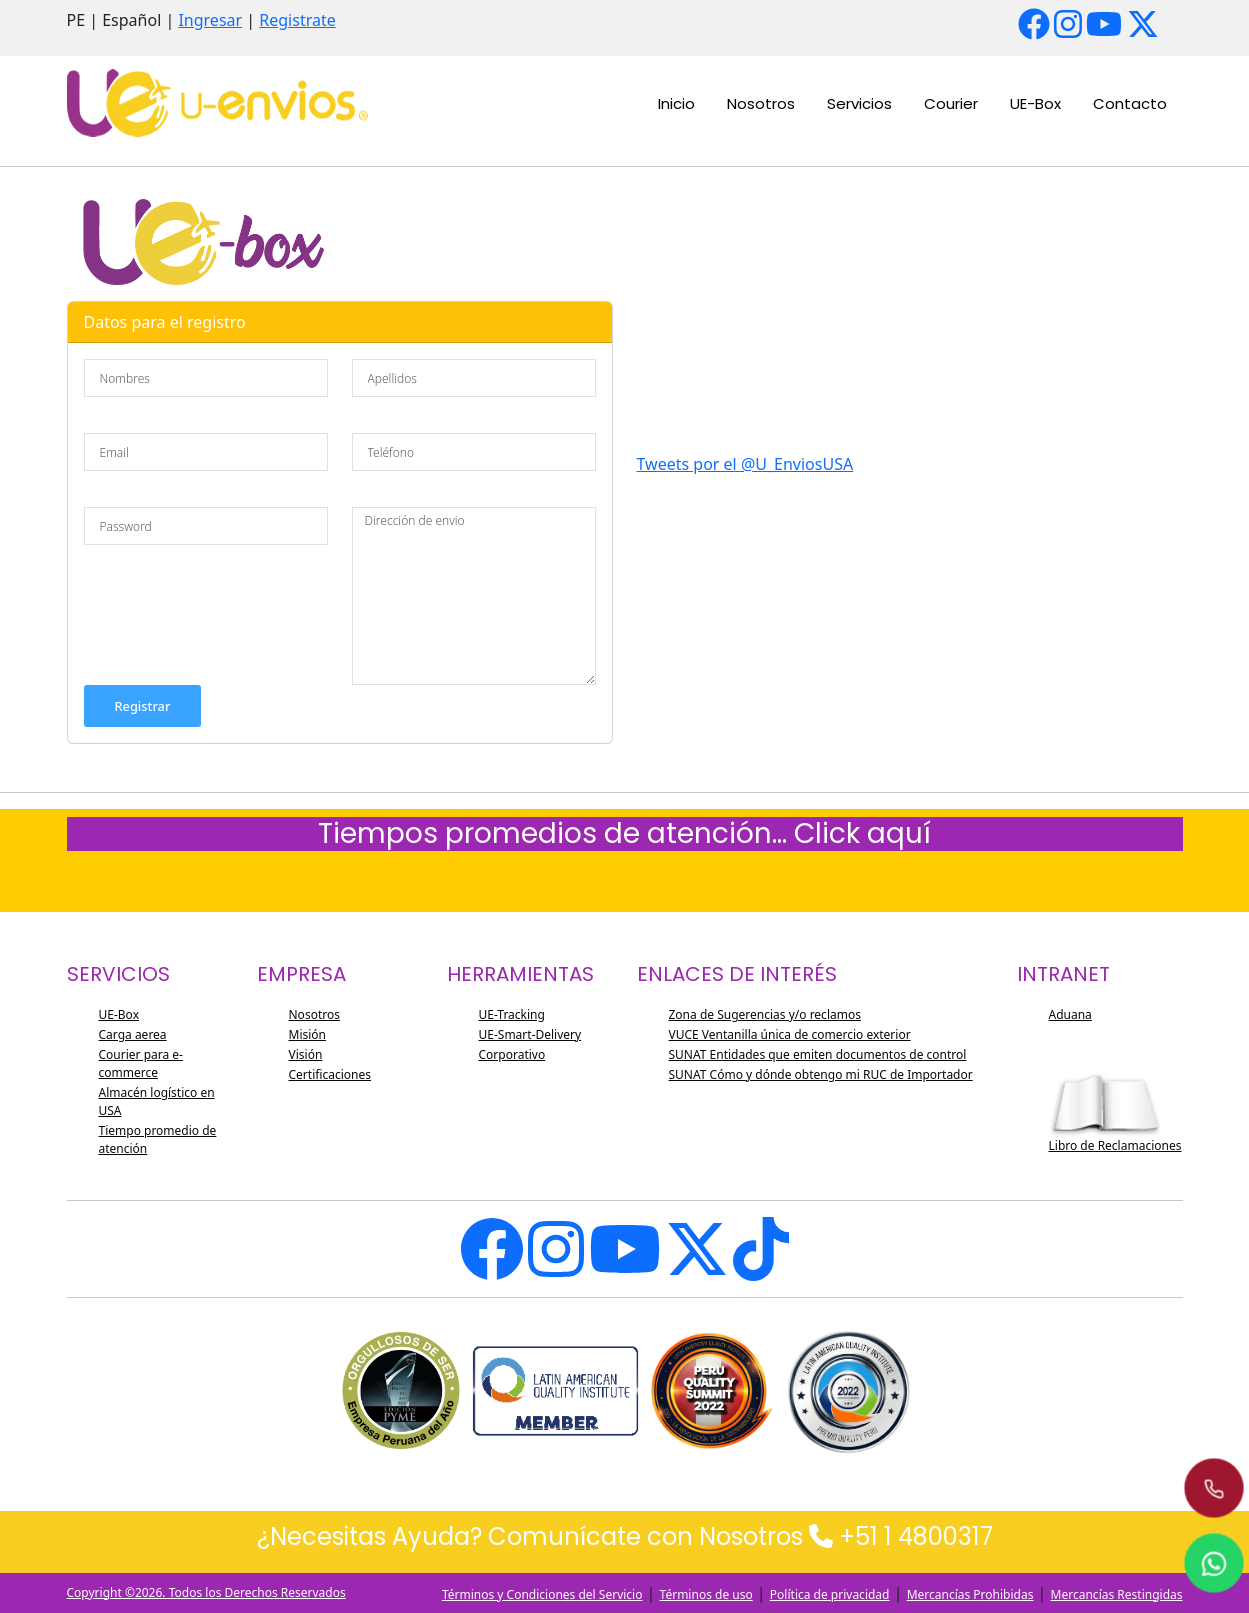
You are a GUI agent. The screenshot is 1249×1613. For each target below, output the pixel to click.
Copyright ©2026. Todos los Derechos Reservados (206, 1592)
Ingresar (210, 20)
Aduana (1070, 1014)
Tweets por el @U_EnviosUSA (745, 464)
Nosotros (761, 103)
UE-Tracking (512, 1014)
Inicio (676, 103)
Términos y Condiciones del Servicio (542, 1594)
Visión (306, 1054)
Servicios (859, 103)
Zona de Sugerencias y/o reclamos (765, 1014)
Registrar (143, 706)
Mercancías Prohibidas (970, 1594)
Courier (951, 103)
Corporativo (512, 1054)
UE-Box (1035, 103)
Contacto (1130, 103)
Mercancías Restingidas (1117, 1594)
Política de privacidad (830, 1594)
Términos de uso (706, 1594)
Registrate (297, 20)
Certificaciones (330, 1074)
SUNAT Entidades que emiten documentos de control (818, 1054)
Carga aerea (133, 1034)
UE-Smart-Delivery (530, 1034)
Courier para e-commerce (141, 1063)
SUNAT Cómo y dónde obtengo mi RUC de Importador (821, 1074)
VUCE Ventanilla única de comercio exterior (790, 1034)
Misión (308, 1034)
